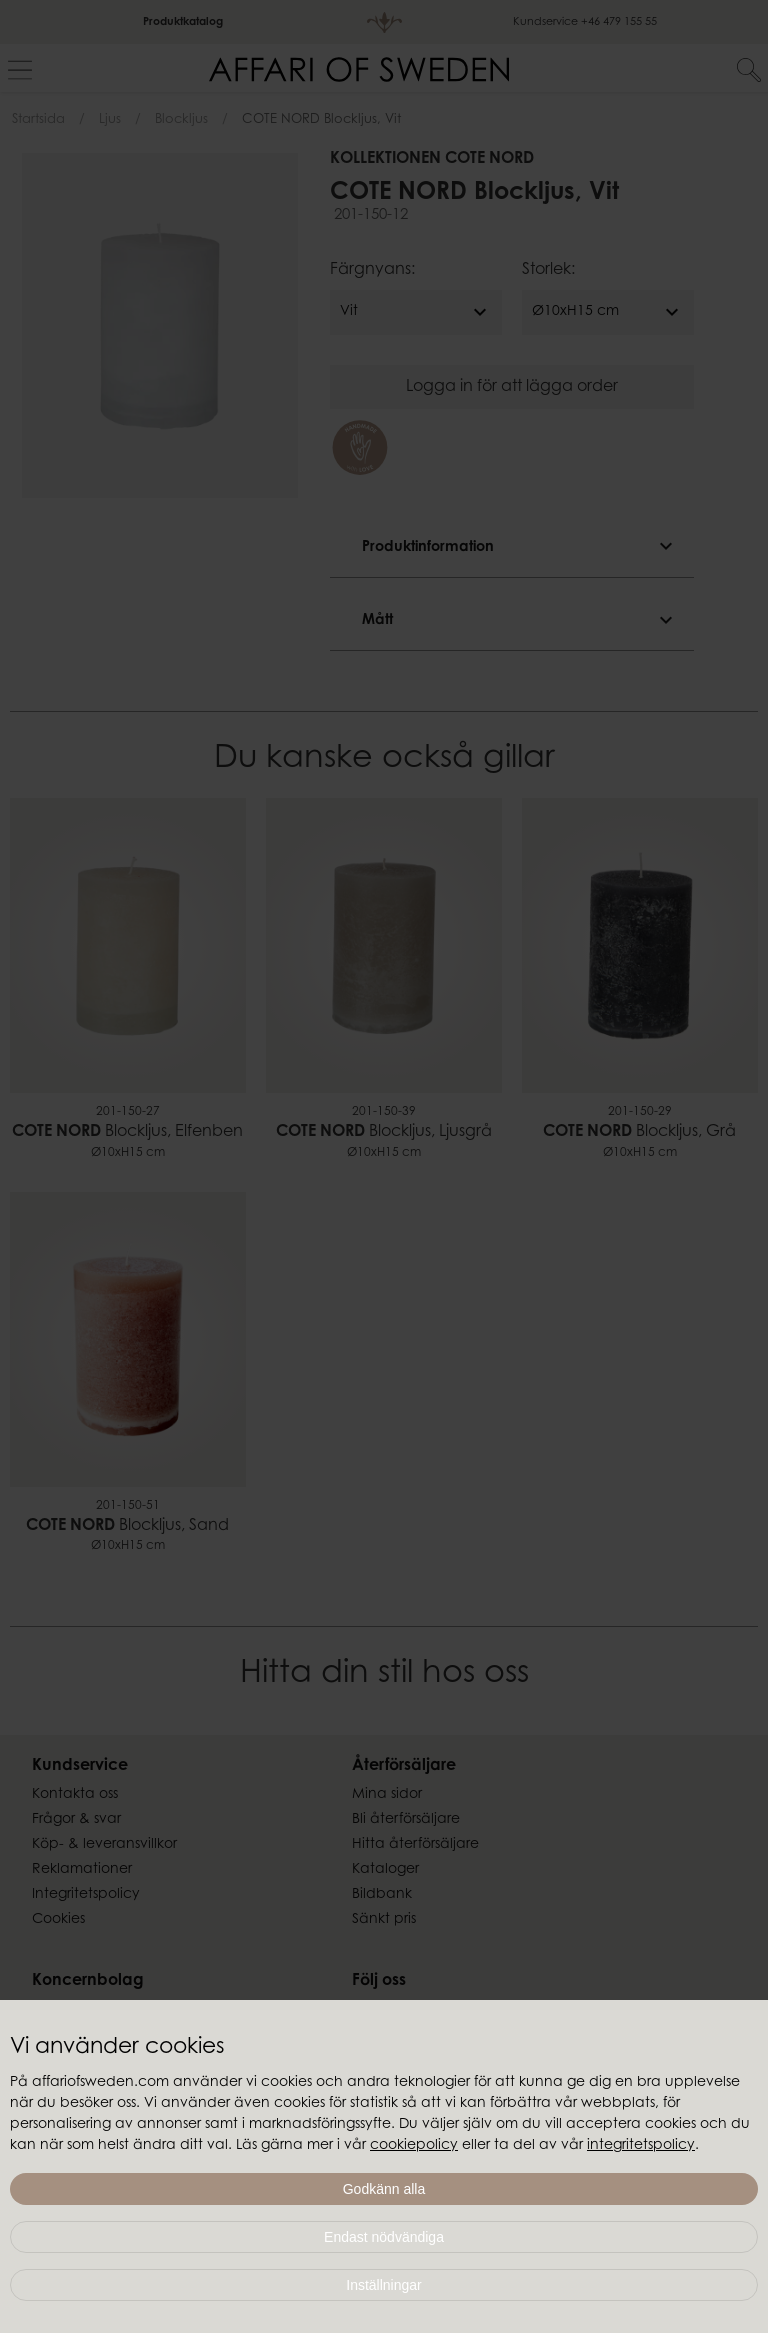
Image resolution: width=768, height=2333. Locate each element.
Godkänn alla (384, 2189)
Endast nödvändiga (384, 2237)
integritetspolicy (641, 2146)
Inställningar (384, 2285)
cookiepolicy (414, 2146)
